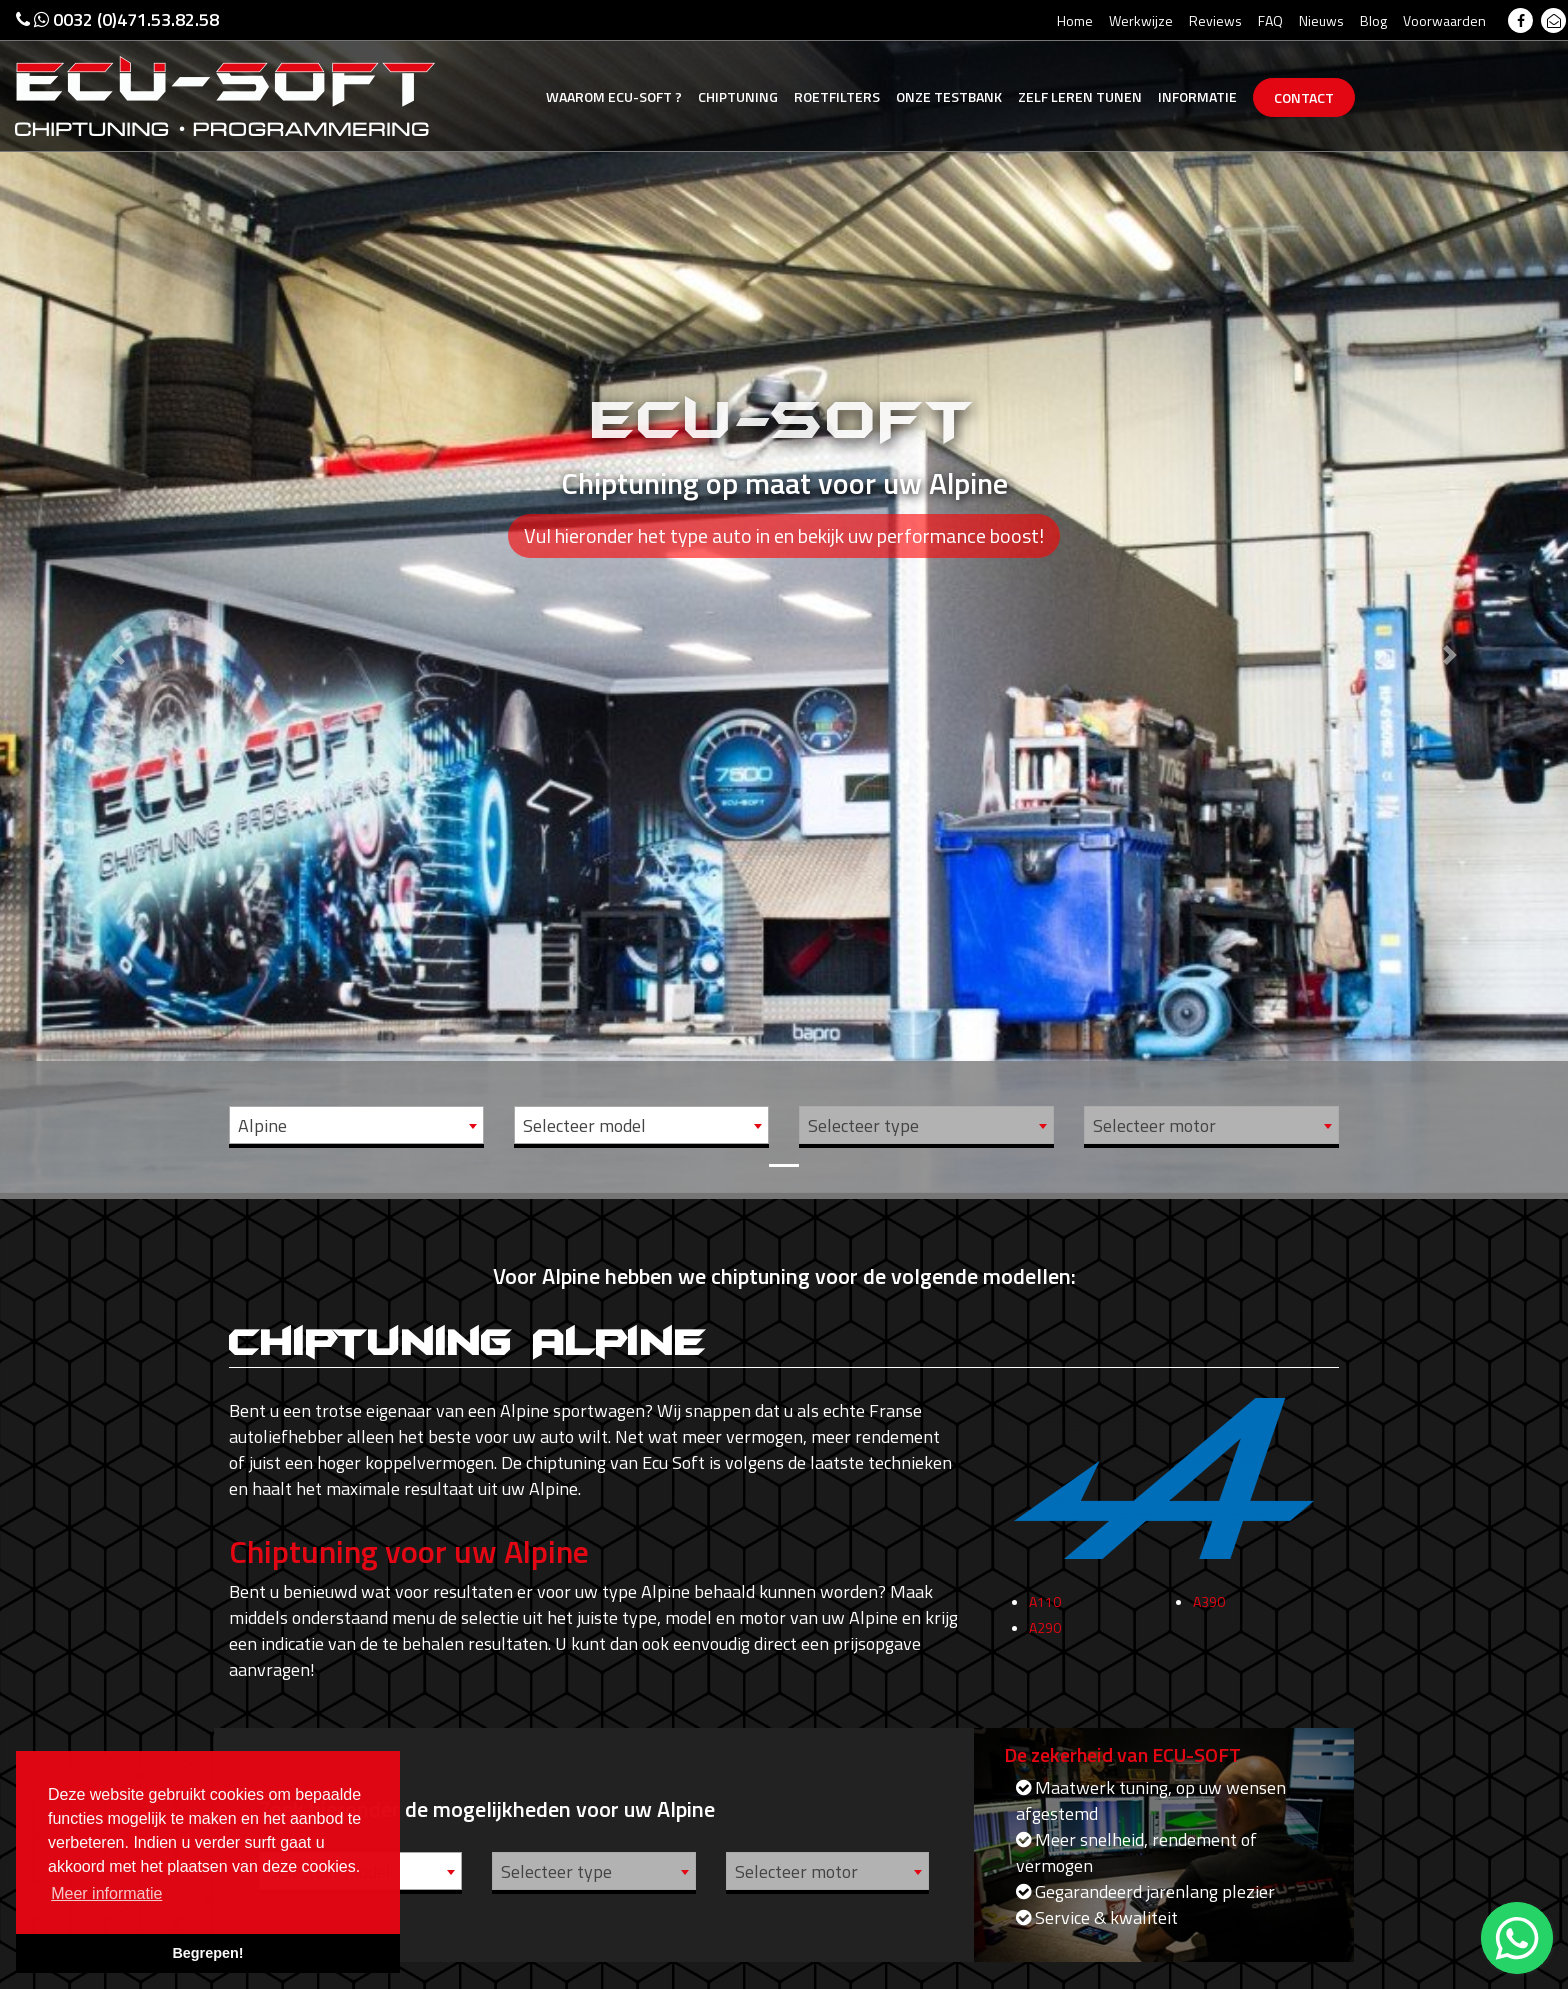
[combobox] (356, 1125)
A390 (1209, 1614)
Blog (1373, 20)
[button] (117, 596)
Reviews (1215, 20)
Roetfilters (837, 96)
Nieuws (1321, 20)
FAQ (1270, 20)
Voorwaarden (1444, 20)
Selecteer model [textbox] (584, 1125)
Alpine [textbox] (262, 1125)
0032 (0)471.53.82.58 (117, 19)
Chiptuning (738, 96)
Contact (1304, 97)
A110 (1045, 1614)
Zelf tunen (1080, 96)
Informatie (1197, 96)
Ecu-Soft (614, 96)
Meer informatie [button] (106, 1893)
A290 (1045, 1640)
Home (1075, 20)
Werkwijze (1141, 20)
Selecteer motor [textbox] (1154, 1125)
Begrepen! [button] (207, 1953)
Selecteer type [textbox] (863, 1125)
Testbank (949, 96)
